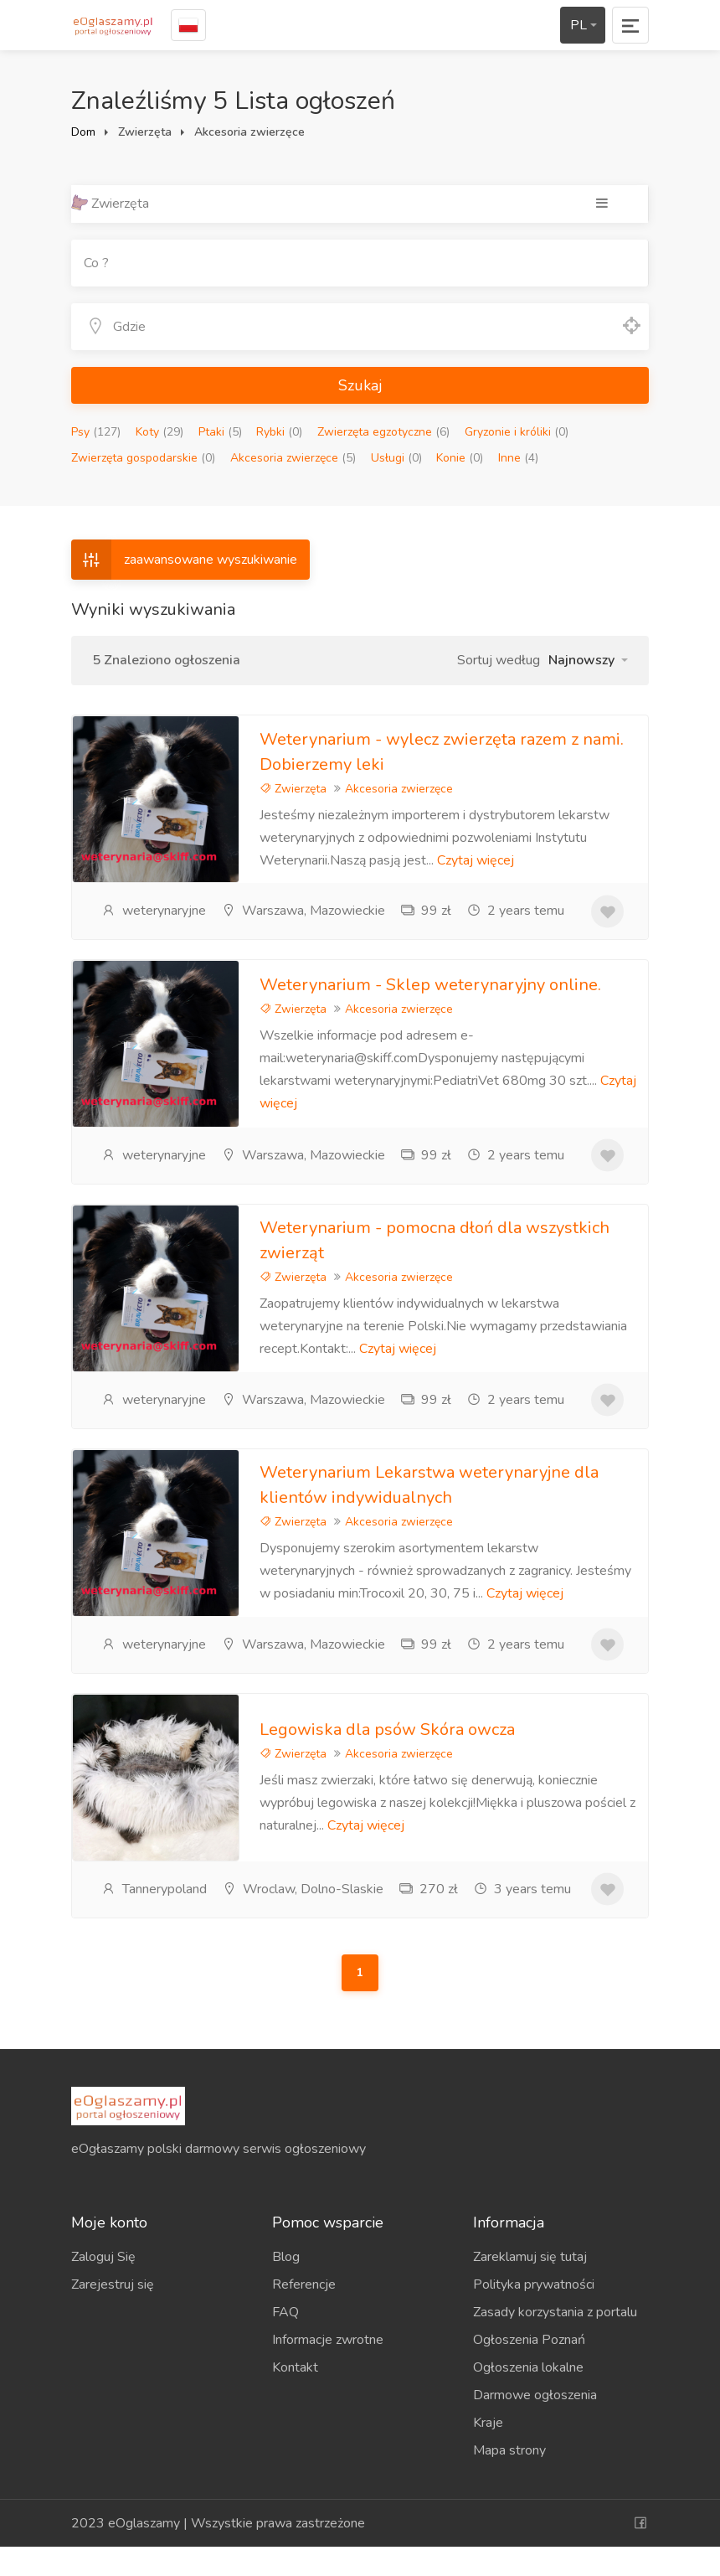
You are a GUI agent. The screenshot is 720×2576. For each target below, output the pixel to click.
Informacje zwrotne (327, 2369)
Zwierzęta (293, 789)
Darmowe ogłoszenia (535, 2424)
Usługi (396, 458)
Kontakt (295, 2397)
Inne (518, 458)
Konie (459, 458)
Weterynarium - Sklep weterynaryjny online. (430, 990)
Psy (96, 432)
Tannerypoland (154, 1912)
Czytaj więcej (475, 860)
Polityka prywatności (533, 2314)
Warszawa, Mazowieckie (303, 910)
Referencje (304, 2314)
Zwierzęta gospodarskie (143, 458)
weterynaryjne (153, 910)
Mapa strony (509, 2479)
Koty (159, 432)
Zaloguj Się (103, 2286)
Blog (286, 2286)
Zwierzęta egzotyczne (383, 432)
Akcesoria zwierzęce (293, 458)
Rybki (279, 432)
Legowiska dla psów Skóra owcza (387, 1753)
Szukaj (360, 385)
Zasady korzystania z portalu (555, 2341)
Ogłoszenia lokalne (528, 2397)
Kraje (488, 2452)
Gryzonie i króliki (516, 432)
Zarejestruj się (112, 2314)
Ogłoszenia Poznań (529, 2369)
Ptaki (220, 432)
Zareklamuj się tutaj (530, 2286)
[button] (588, 660)
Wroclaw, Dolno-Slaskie (302, 1912)
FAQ (285, 2341)
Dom (83, 132)
